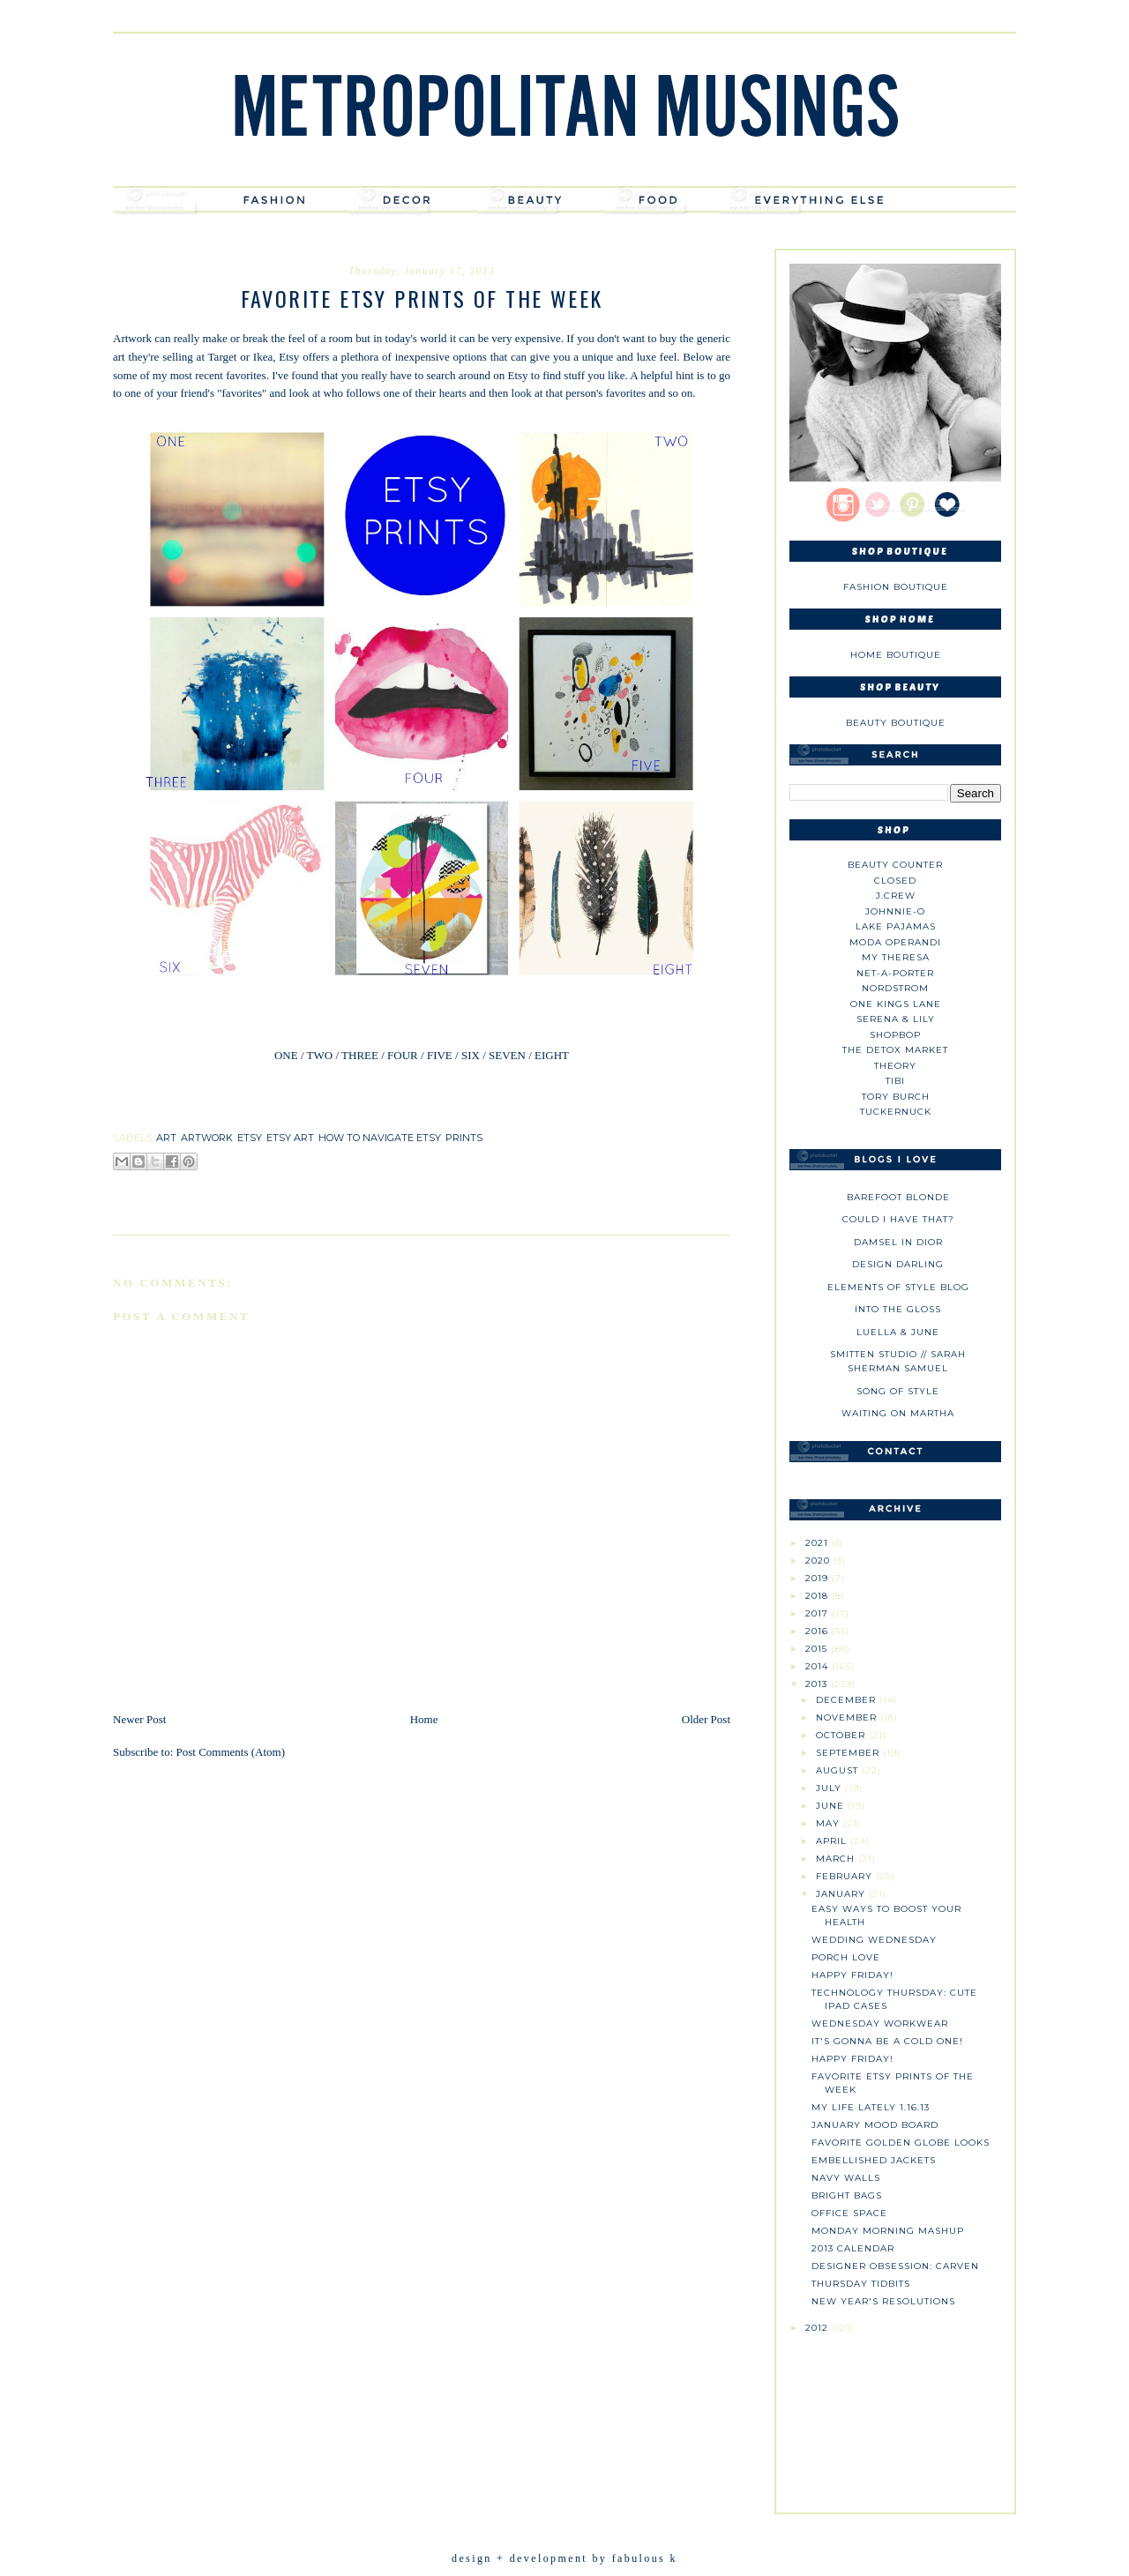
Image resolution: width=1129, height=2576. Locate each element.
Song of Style (897, 1391)
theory (895, 1065)
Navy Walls (845, 2178)
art (166, 1137)
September (849, 1752)
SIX (470, 1055)
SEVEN (507, 1055)
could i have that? (898, 1219)
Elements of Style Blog (898, 1287)
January (842, 1894)
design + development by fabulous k (564, 2558)
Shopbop (895, 1035)
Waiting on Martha (897, 1413)
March (837, 1858)
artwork (207, 1137)
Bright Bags (846, 2195)
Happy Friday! (852, 1975)
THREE (359, 1055)
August (839, 1770)
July (830, 1788)
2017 (818, 1613)
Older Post (706, 1719)
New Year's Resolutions (883, 2301)
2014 (818, 1666)
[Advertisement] (895, 2416)
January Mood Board (874, 2125)
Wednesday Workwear (879, 2023)
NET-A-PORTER (895, 973)
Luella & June (897, 1332)
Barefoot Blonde (898, 1197)
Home (424, 1719)
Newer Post (139, 1719)
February (846, 1876)
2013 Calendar (852, 2248)
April (833, 1841)
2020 (819, 1560)
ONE (286, 1055)
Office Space (849, 2213)
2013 (818, 1684)
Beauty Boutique (896, 722)
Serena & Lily (895, 1019)
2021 (818, 1543)
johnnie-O (895, 911)
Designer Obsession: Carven (895, 2266)
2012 (818, 2327)
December (847, 1700)
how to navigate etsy (379, 1137)
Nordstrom (895, 988)
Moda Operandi (895, 942)
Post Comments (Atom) (231, 1751)
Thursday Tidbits (860, 2283)
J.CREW (896, 895)
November (848, 1717)
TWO (318, 1055)
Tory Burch (896, 1096)
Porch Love (845, 1957)
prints (463, 1137)
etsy (249, 1137)
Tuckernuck (895, 1111)
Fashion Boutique (895, 587)
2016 (818, 1631)
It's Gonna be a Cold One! (887, 2041)
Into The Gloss (898, 1309)
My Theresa (896, 957)
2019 (818, 1578)
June (832, 1805)
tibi (895, 1080)
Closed (895, 880)
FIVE (439, 1055)
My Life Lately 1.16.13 (870, 2107)
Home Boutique (895, 655)
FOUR (402, 1055)
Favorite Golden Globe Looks (900, 2142)
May (829, 1823)
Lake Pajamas (896, 926)
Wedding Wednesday (874, 1939)
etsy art (290, 1137)
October (842, 1735)
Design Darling (898, 1264)
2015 (818, 1648)
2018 (818, 1596)
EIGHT (550, 1055)
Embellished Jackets (873, 2160)
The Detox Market (895, 1050)
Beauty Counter (895, 864)
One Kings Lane (895, 1004)
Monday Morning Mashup (887, 2230)
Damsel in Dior (898, 1242)
